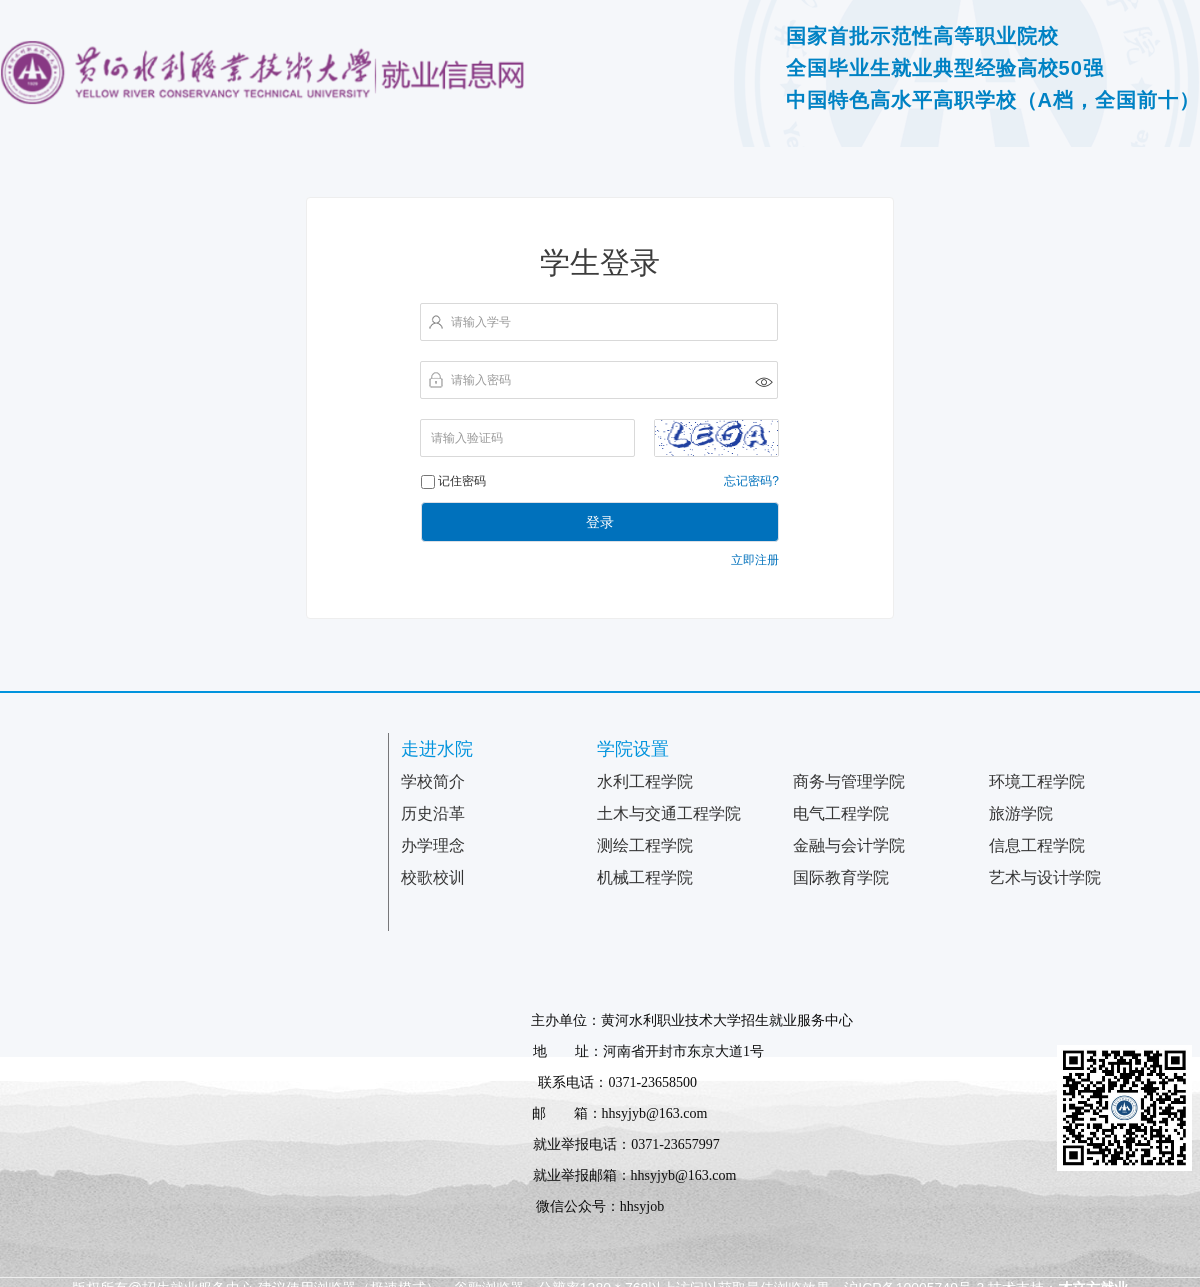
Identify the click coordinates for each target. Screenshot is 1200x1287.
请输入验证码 (467, 438)
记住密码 (462, 481)
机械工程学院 (645, 877)
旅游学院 (1021, 813)
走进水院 (437, 749)
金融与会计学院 (849, 845)
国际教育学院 (841, 877)
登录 (600, 522)
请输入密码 (481, 380)
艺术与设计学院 (1045, 877)
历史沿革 (433, 813)
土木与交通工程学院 (669, 813)
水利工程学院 (645, 781)
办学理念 (433, 845)
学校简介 (433, 781)
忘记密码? (751, 481)
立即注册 (755, 560)
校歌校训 (433, 877)
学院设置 (633, 749)
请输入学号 (481, 322)
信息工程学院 (1037, 845)
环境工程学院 (1037, 781)
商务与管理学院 (849, 781)
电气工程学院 (841, 813)
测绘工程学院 (645, 845)
